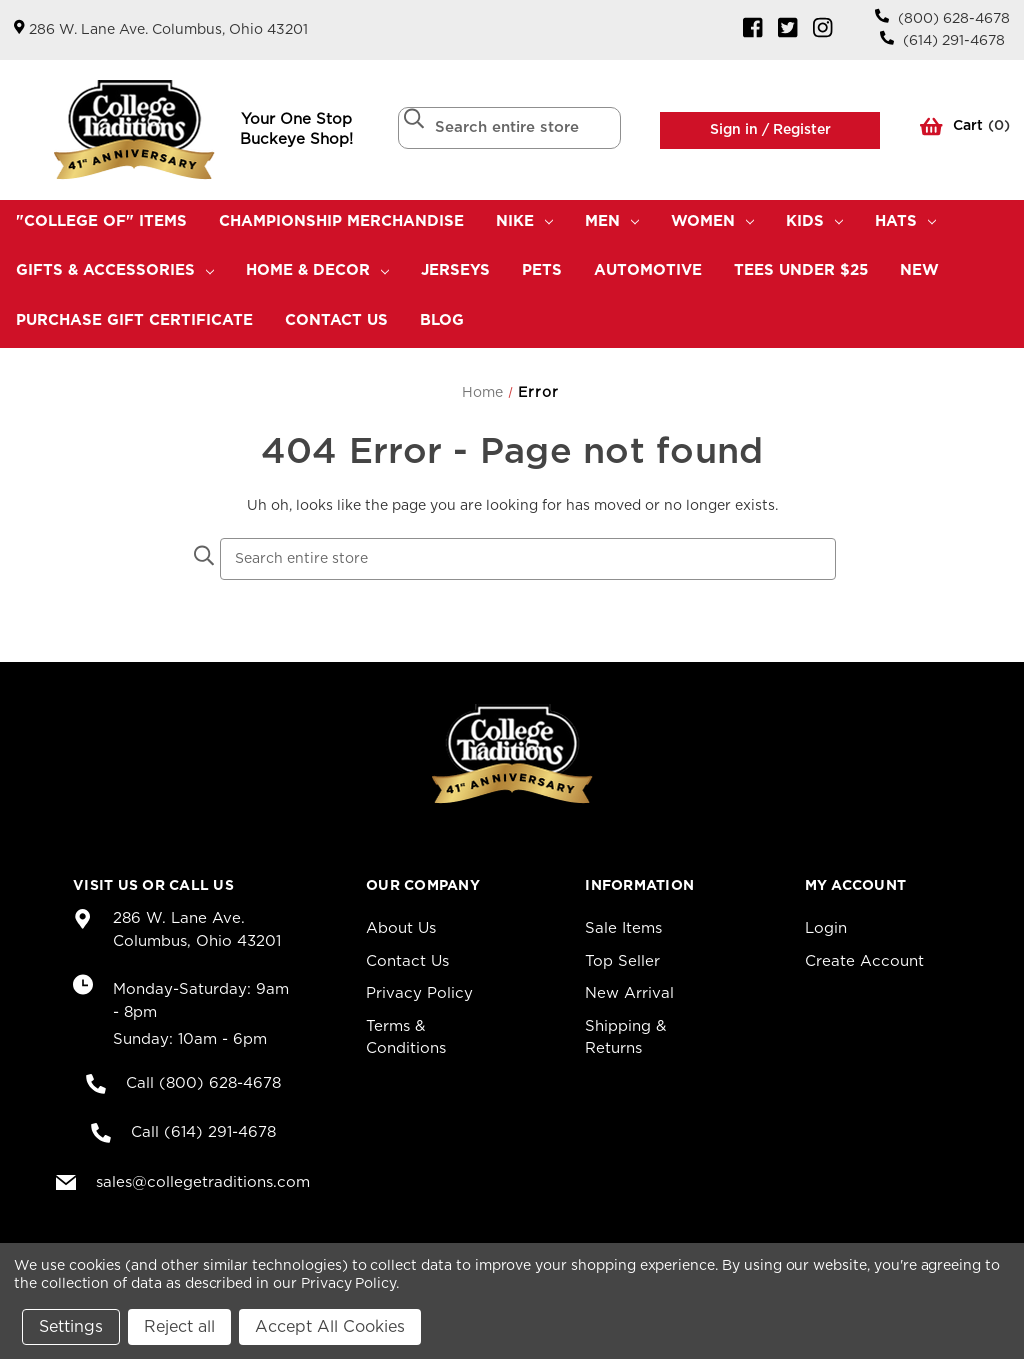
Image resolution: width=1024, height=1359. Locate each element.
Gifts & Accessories (115, 270)
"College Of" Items (101, 221)
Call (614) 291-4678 (203, 1132)
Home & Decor (317, 270)
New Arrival (629, 993)
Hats (905, 221)
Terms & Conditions (406, 1038)
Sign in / (739, 130)
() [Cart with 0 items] (965, 130)
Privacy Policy (419, 993)
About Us (401, 928)
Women (712, 221)
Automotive (648, 270)
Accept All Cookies (330, 1327)
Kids (814, 221)
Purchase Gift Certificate (134, 320)
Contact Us (336, 320)
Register (800, 130)
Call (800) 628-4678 (203, 1083)
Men (612, 221)
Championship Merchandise (341, 221)
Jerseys (455, 270)
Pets (542, 270)
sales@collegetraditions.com (203, 1182)
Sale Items (623, 928)
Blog (442, 320)
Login (826, 928)
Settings (71, 1327)
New (919, 270)
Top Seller (622, 961)
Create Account (864, 961)
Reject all (179, 1327)
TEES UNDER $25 (801, 270)
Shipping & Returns (625, 1038)
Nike (524, 221)
